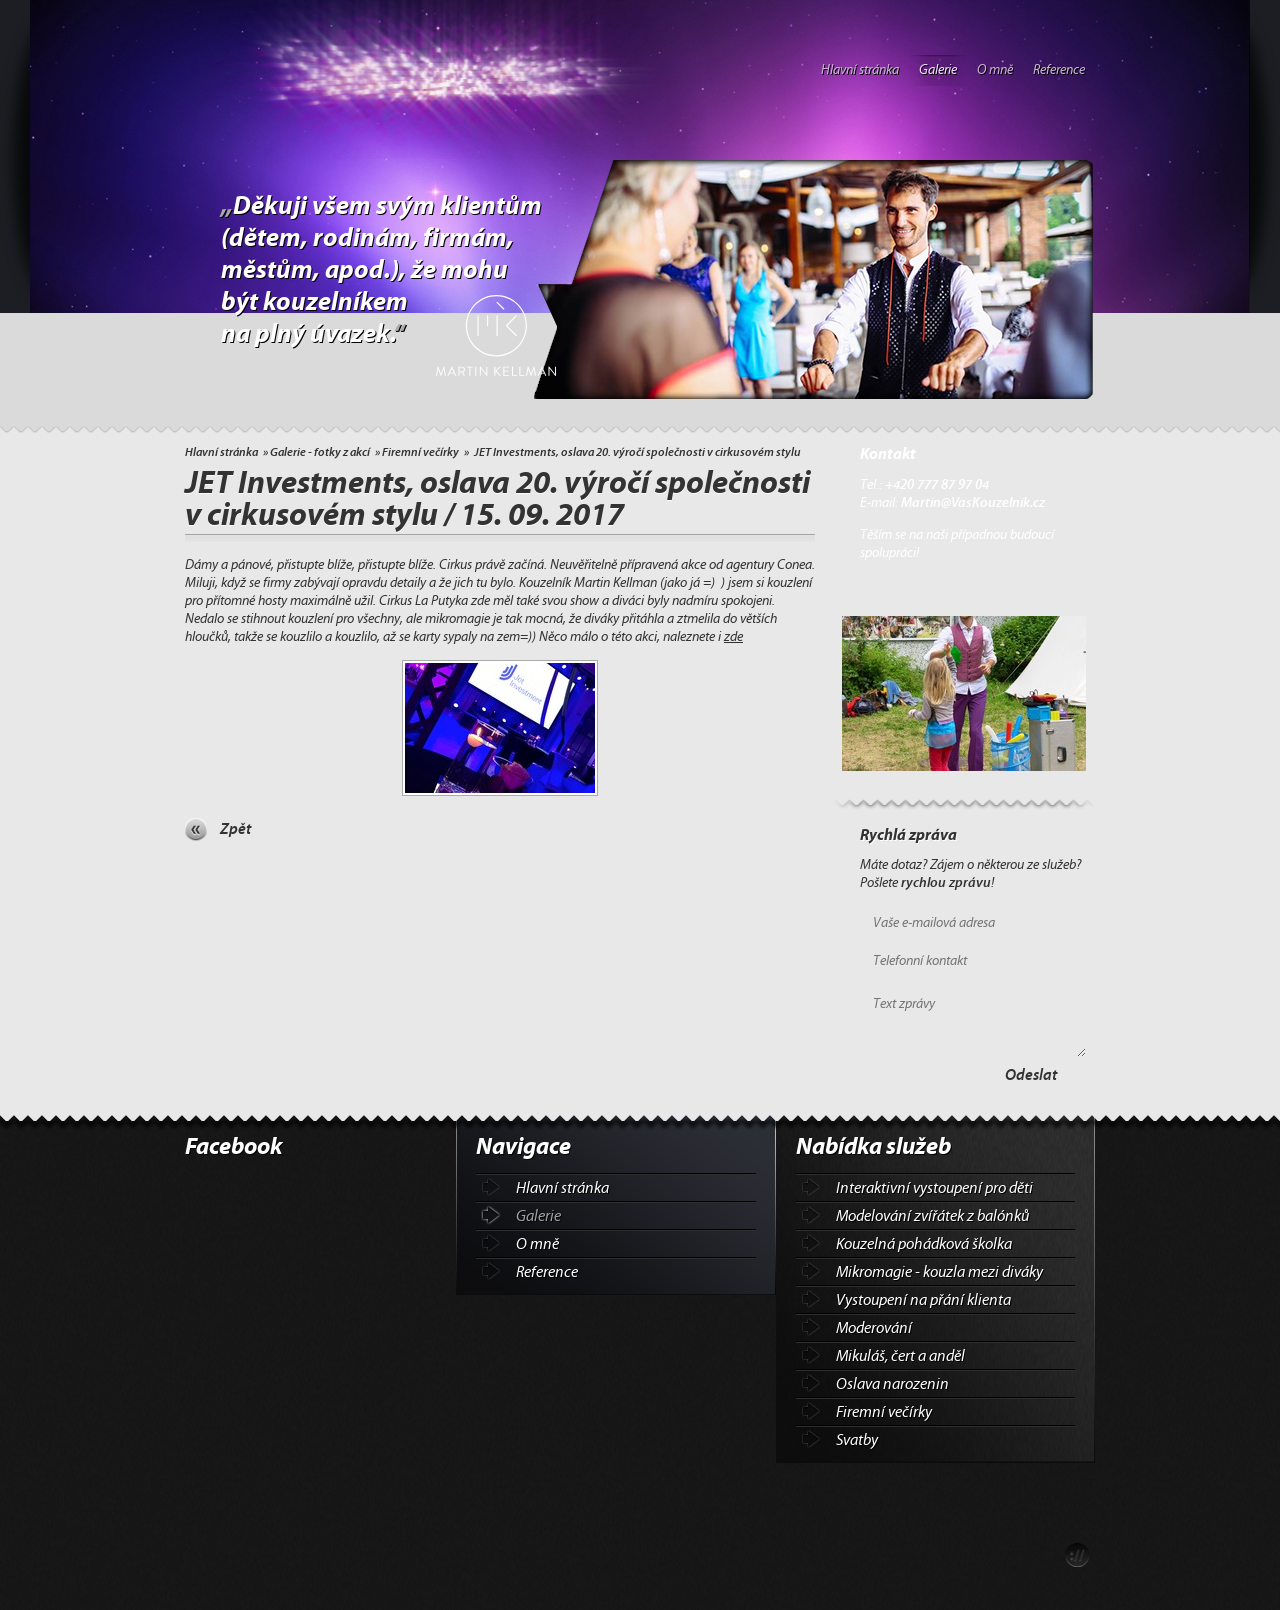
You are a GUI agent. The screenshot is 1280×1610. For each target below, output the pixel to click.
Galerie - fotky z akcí (320, 452)
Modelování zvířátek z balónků (932, 1216)
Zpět (235, 829)
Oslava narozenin (892, 1384)
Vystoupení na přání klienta (923, 1300)
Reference (1059, 70)
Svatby (857, 1440)
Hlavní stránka (860, 70)
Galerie (938, 70)
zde (733, 637)
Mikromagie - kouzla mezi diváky (939, 1272)
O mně (995, 70)
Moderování (874, 1328)
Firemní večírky (420, 452)
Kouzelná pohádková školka (924, 1244)
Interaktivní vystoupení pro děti (934, 1188)
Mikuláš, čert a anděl (900, 1356)
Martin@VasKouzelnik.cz (973, 503)
